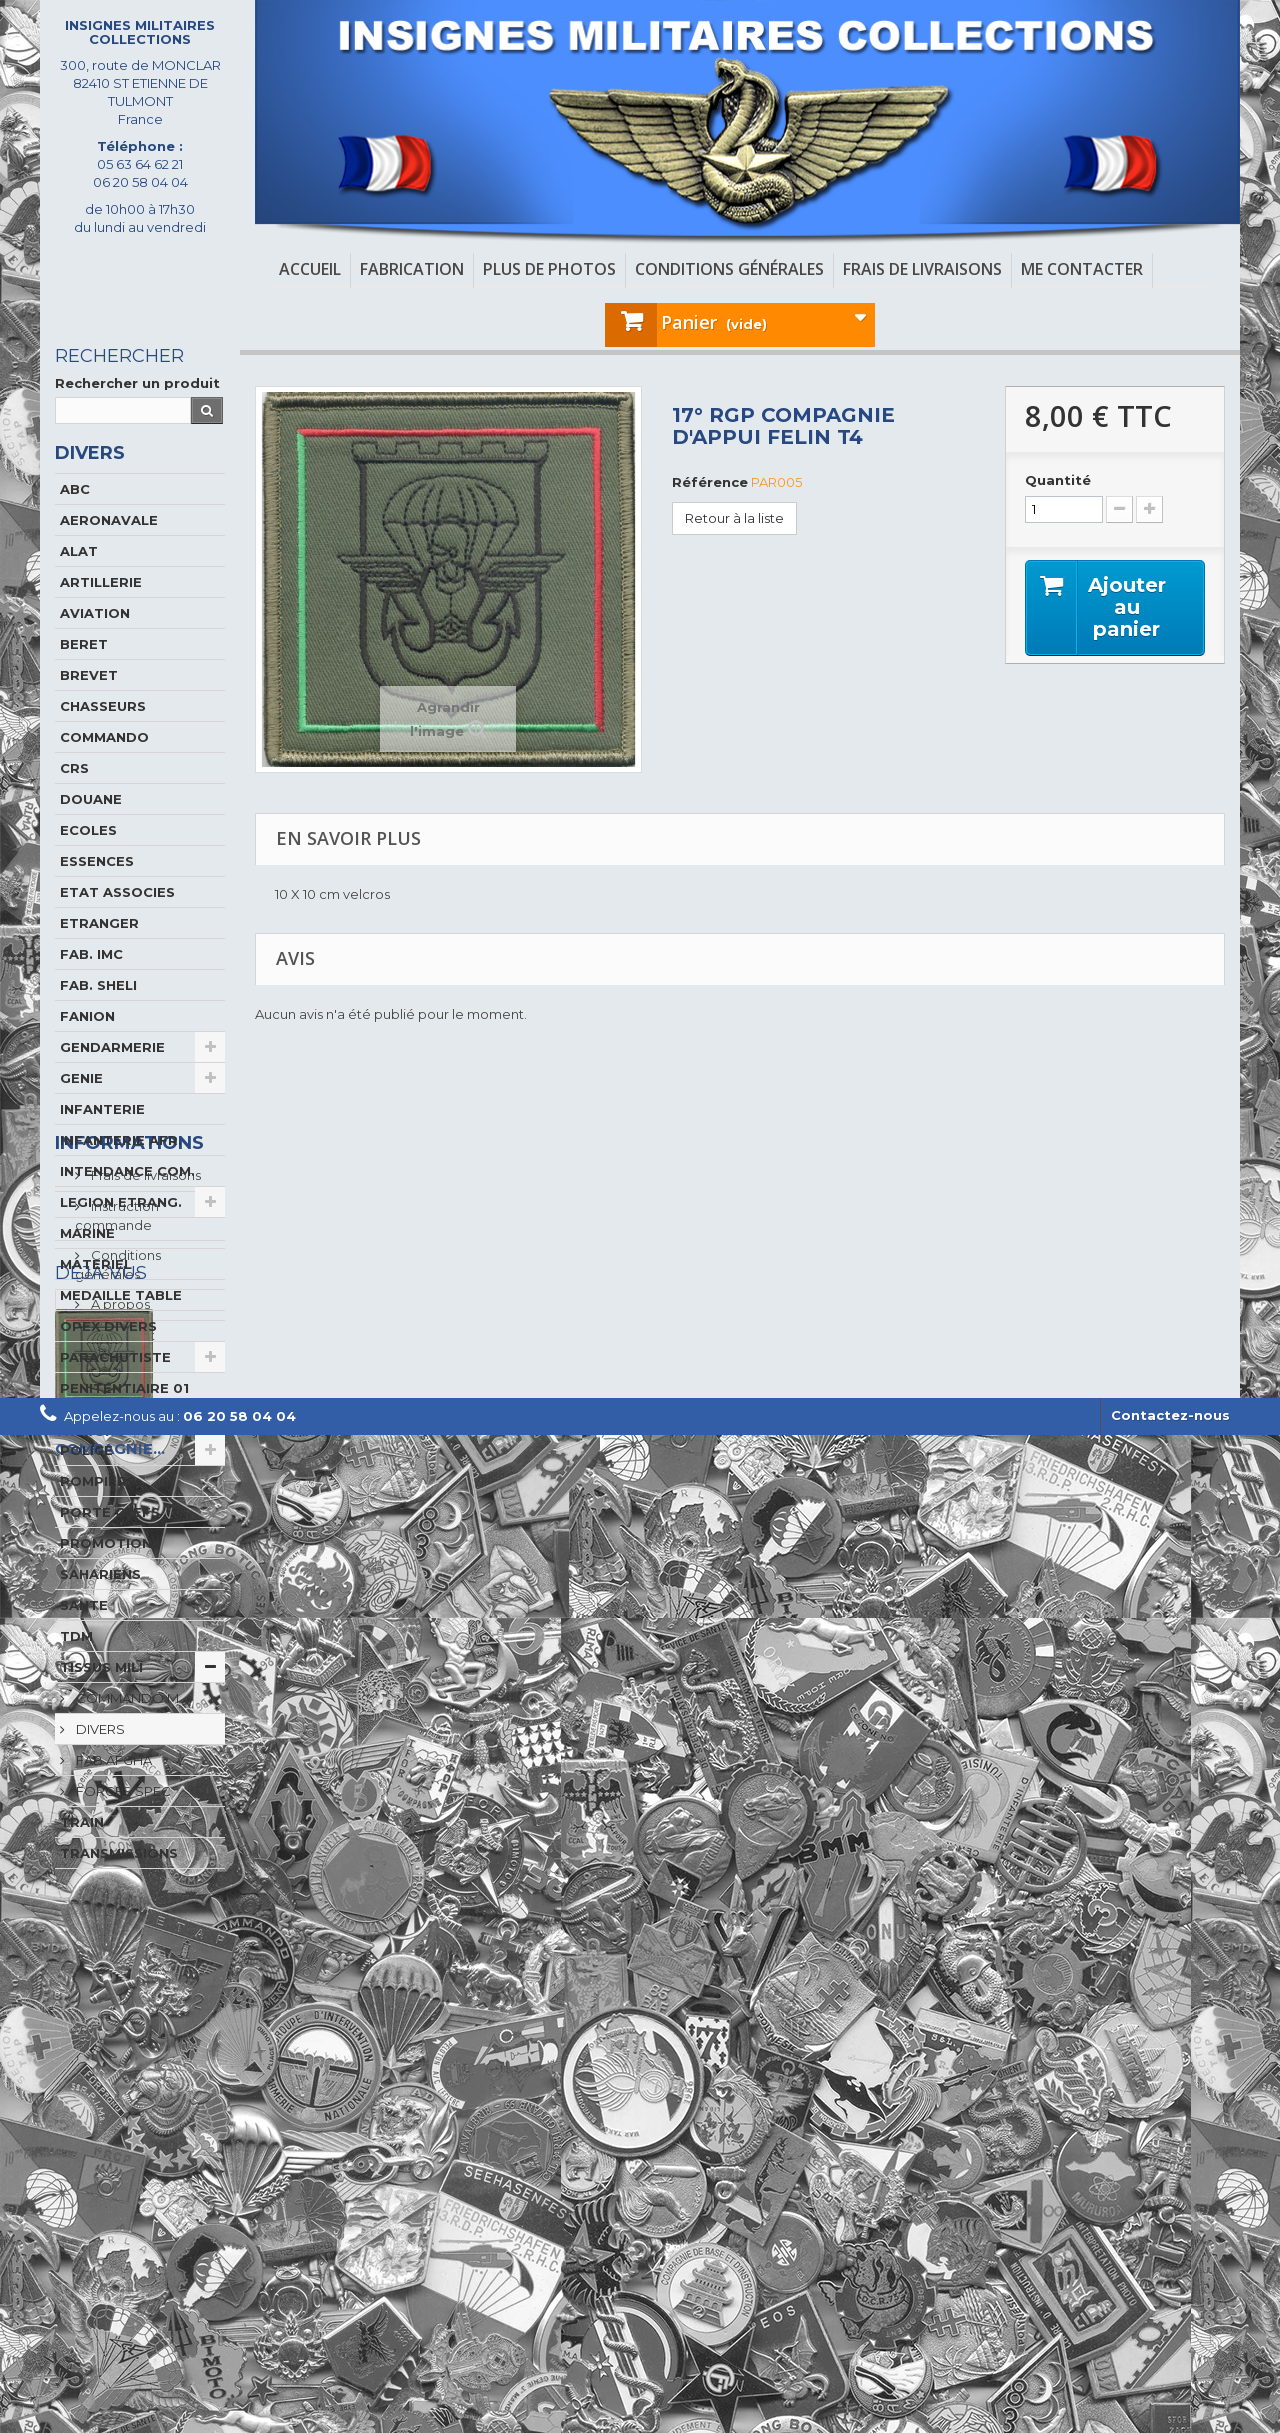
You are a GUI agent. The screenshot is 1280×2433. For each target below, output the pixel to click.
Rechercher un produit (137, 383)
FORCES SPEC (122, 1811)
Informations (129, 1928)
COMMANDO (104, 757)
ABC (75, 509)
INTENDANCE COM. (127, 1191)
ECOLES (88, 850)
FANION (87, 1036)
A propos (119, 2081)
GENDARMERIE (112, 1067)
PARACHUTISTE (115, 1377)
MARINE (87, 1253)
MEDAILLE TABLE (121, 1315)
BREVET (89, 695)
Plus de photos (549, 269)
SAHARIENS (100, 1594)
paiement (121, 2112)
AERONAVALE (109, 540)
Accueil (310, 269)
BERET (84, 664)
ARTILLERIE (101, 602)
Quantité (1058, 480)
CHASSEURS (103, 726)
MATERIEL (96, 1284)
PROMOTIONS (110, 1563)
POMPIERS (98, 1501)
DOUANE (91, 819)
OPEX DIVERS (108, 1346)
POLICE (86, 1470)
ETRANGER (99, 943)
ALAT (79, 571)
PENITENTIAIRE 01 (124, 1408)
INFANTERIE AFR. (121, 1160)
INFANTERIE (102, 1129)
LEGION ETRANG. (121, 1222)
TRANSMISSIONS (119, 1873)
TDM (76, 1656)
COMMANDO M (126, 1718)
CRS (74, 788)
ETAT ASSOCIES (117, 912)
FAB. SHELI (98, 1005)
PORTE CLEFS (110, 1532)
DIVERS (99, 1749)
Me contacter (1082, 269)
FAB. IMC (91, 974)
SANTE (84, 1625)
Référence (710, 482)
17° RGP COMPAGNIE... (110, 2333)
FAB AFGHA (112, 1780)
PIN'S (78, 1439)
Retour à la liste (734, 518)
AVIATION (95, 633)
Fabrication (412, 269)
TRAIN (82, 1842)
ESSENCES (97, 881)
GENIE (81, 1098)
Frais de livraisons (922, 269)
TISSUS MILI (101, 1687)
